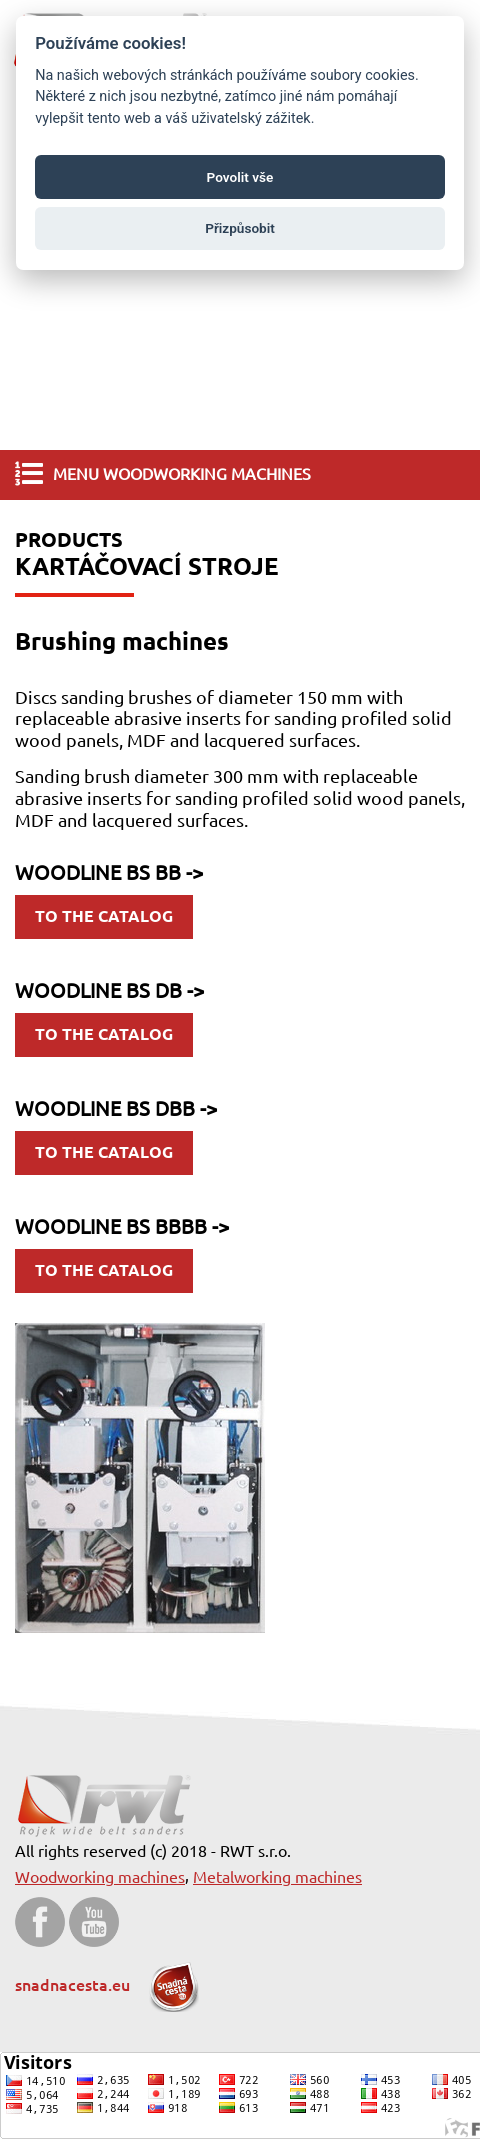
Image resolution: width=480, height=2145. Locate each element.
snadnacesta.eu (107, 1985)
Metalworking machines (277, 1877)
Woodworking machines (100, 1877)
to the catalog (104, 916)
